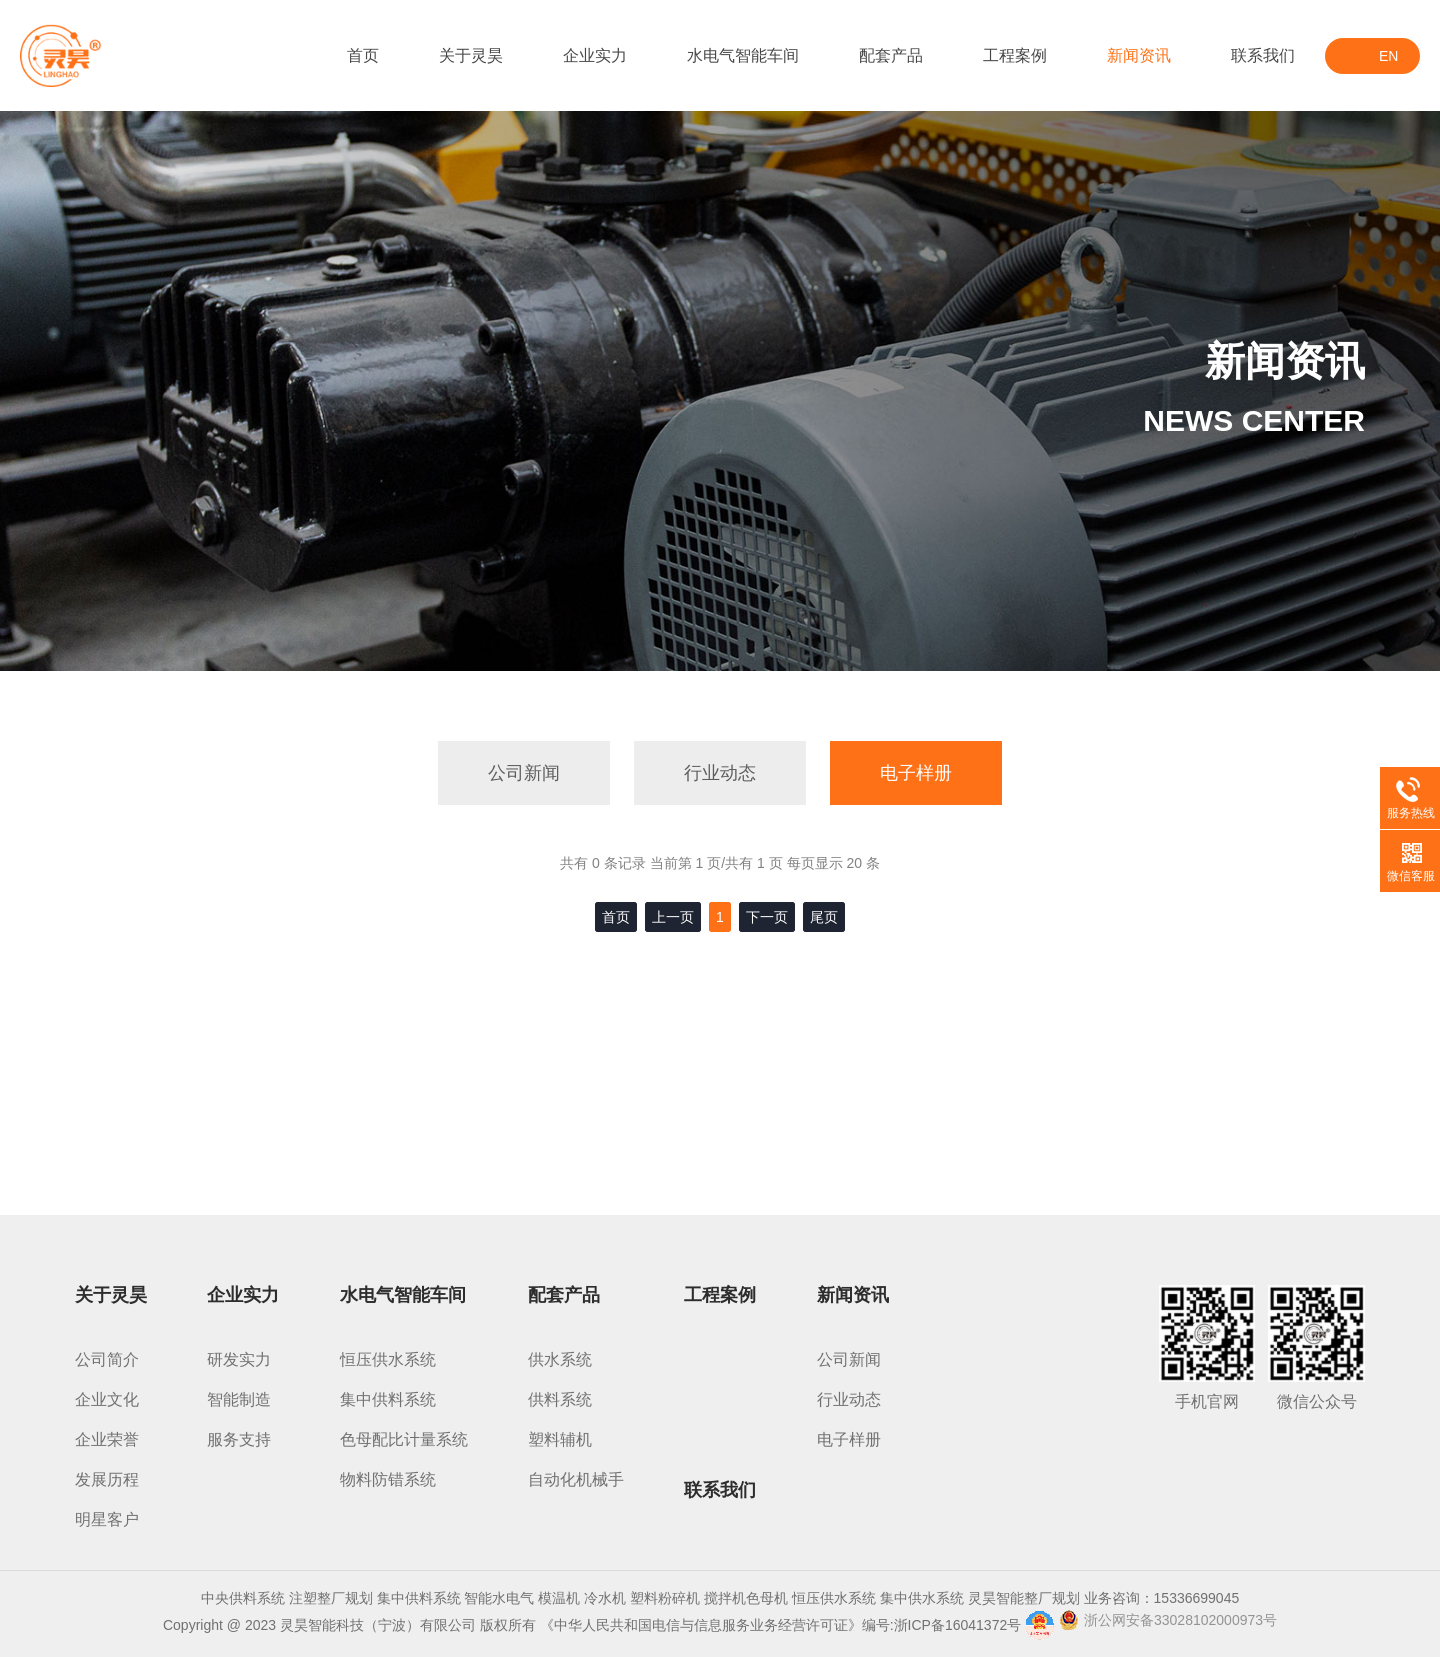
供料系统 (560, 1399)
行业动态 (720, 773)
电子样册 (916, 773)
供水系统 (560, 1359)
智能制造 (239, 1399)
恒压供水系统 (388, 1359)
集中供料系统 (388, 1399)
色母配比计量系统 (404, 1439)
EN (1388, 56)
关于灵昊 (471, 55)
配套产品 (891, 55)
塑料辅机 (560, 1439)
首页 (363, 55)
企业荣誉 (107, 1439)
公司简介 (107, 1359)
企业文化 (107, 1399)
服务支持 (239, 1439)
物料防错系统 (388, 1479)
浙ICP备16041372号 (958, 1625)
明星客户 (107, 1519)
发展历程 (107, 1479)
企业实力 (595, 55)
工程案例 (1015, 55)
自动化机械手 (576, 1479)
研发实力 (239, 1359)
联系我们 (1263, 55)
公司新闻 (524, 773)
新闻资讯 (1139, 55)
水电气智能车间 (743, 55)
